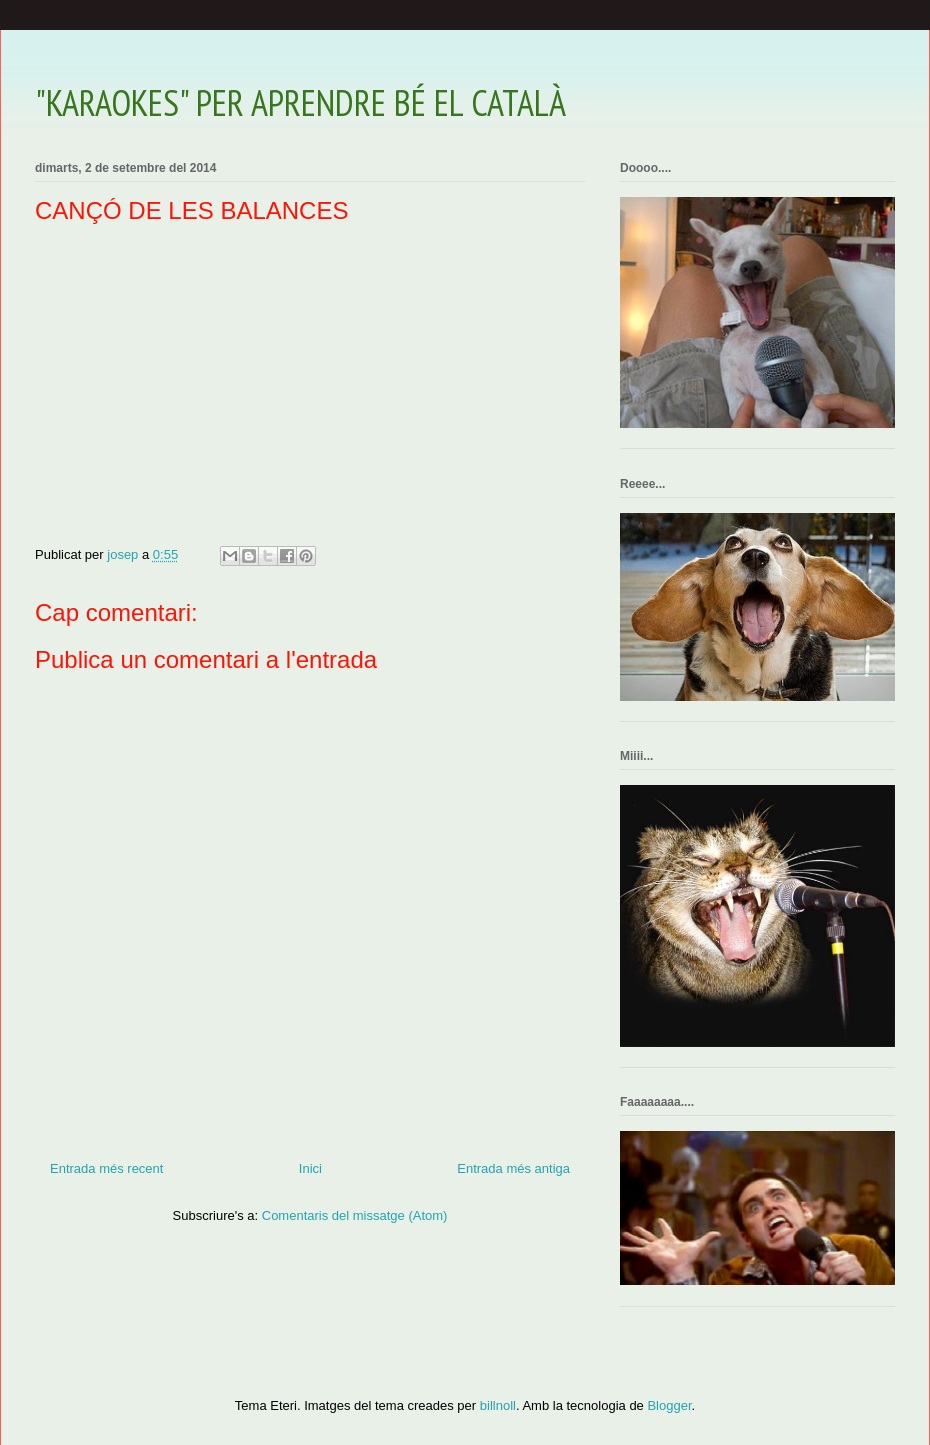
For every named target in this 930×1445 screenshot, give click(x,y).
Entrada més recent (106, 1168)
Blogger (669, 1405)
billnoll (498, 1405)
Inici (310, 1168)
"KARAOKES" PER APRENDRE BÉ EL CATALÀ (300, 102)
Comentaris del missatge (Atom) (355, 1215)
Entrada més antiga (513, 1168)
